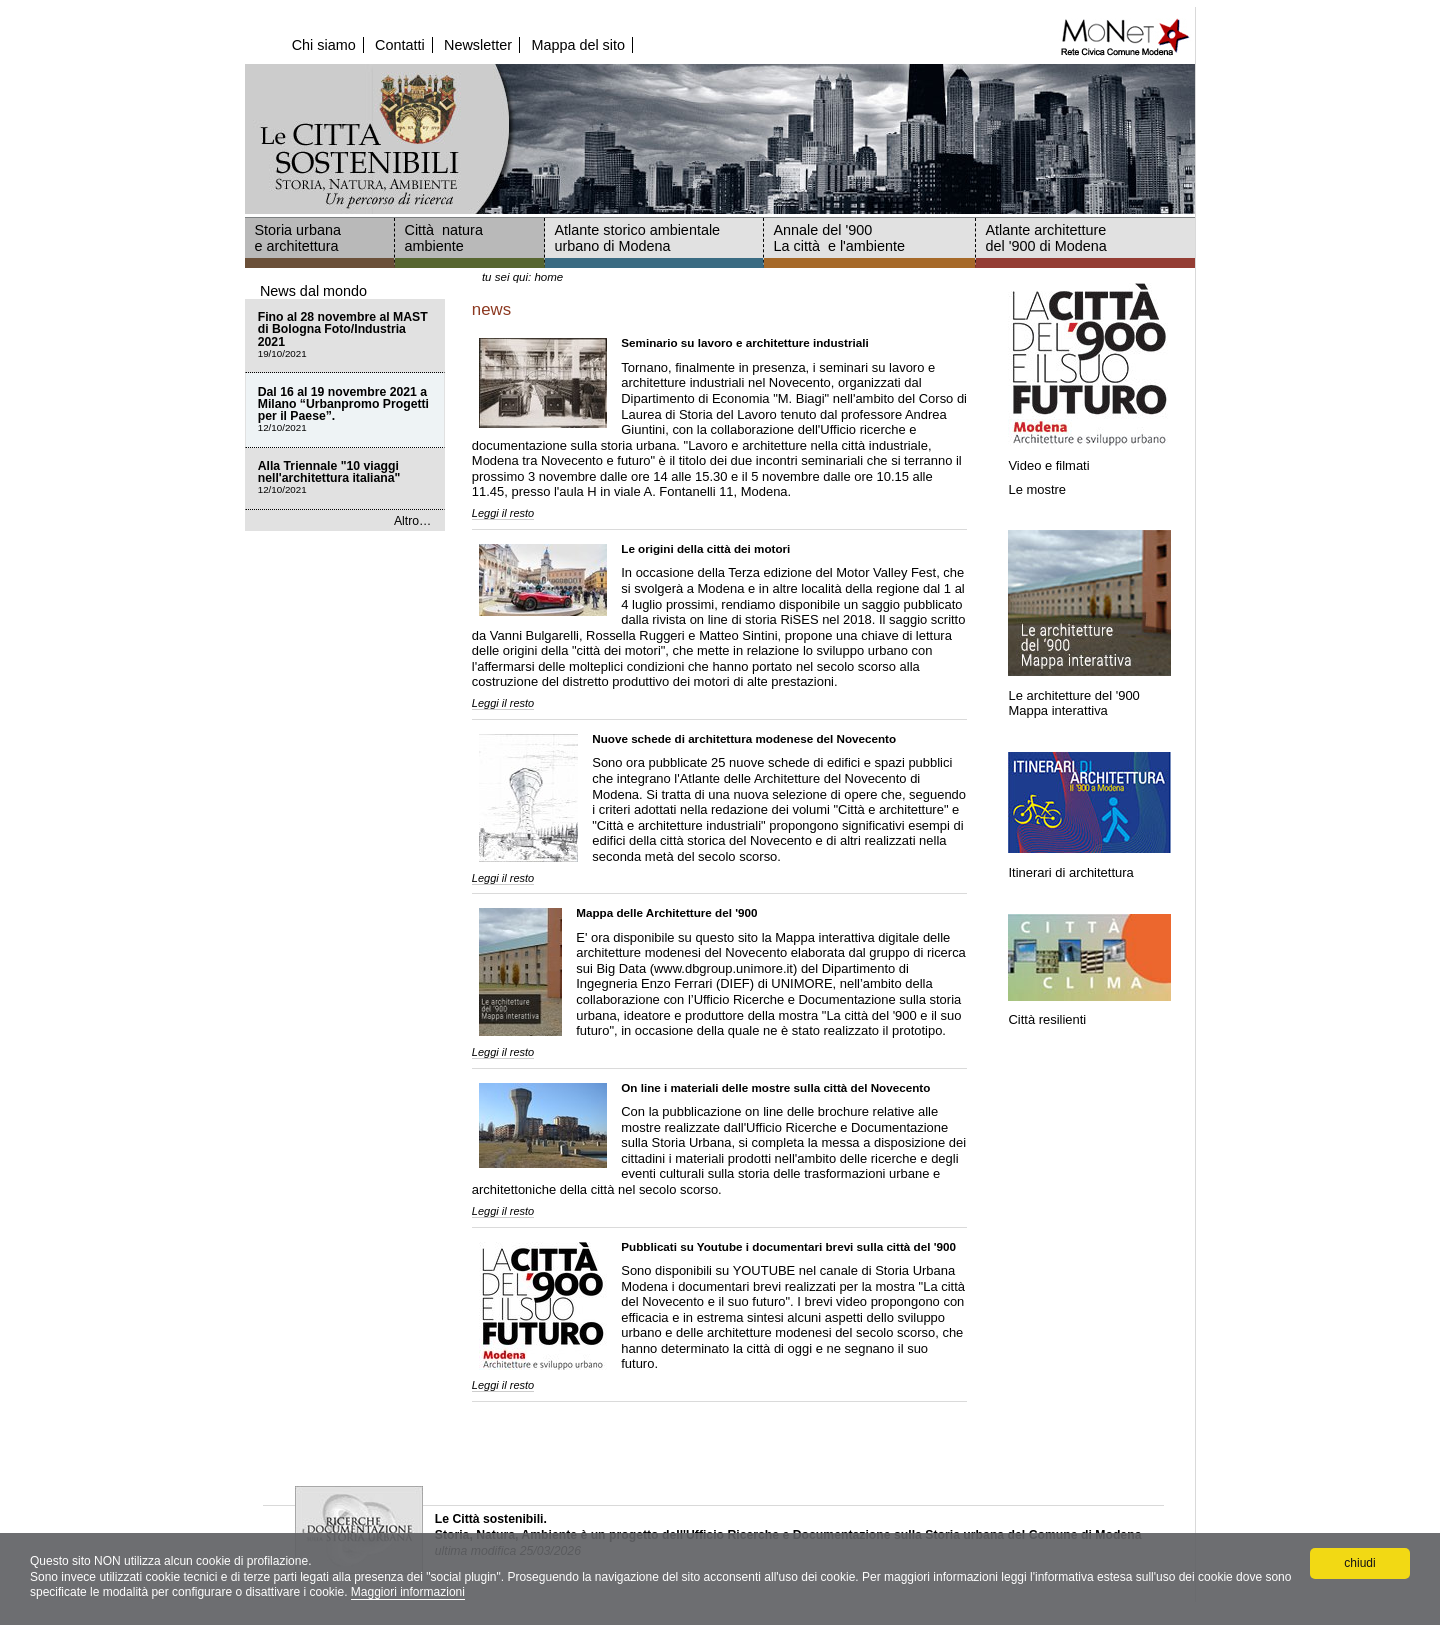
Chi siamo (324, 45)
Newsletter (478, 45)
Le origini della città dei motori (705, 548)
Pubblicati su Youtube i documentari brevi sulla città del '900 (788, 1246)
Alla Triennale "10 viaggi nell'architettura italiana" (345, 478)
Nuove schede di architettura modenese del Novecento (744, 738)
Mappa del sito (578, 45)
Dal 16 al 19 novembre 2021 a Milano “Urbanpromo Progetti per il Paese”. (345, 410)
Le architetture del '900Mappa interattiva (1073, 702)
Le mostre (1037, 489)
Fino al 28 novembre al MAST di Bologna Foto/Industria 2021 (345, 335)
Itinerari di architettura (1072, 872)
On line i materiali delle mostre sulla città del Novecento (775, 1087)
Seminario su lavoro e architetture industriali (744, 342)
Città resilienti (1047, 1019)
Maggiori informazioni (408, 1592)
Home (548, 277)
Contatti (400, 45)
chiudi (1359, 1563)
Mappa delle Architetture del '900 (666, 912)
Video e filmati (1048, 465)
